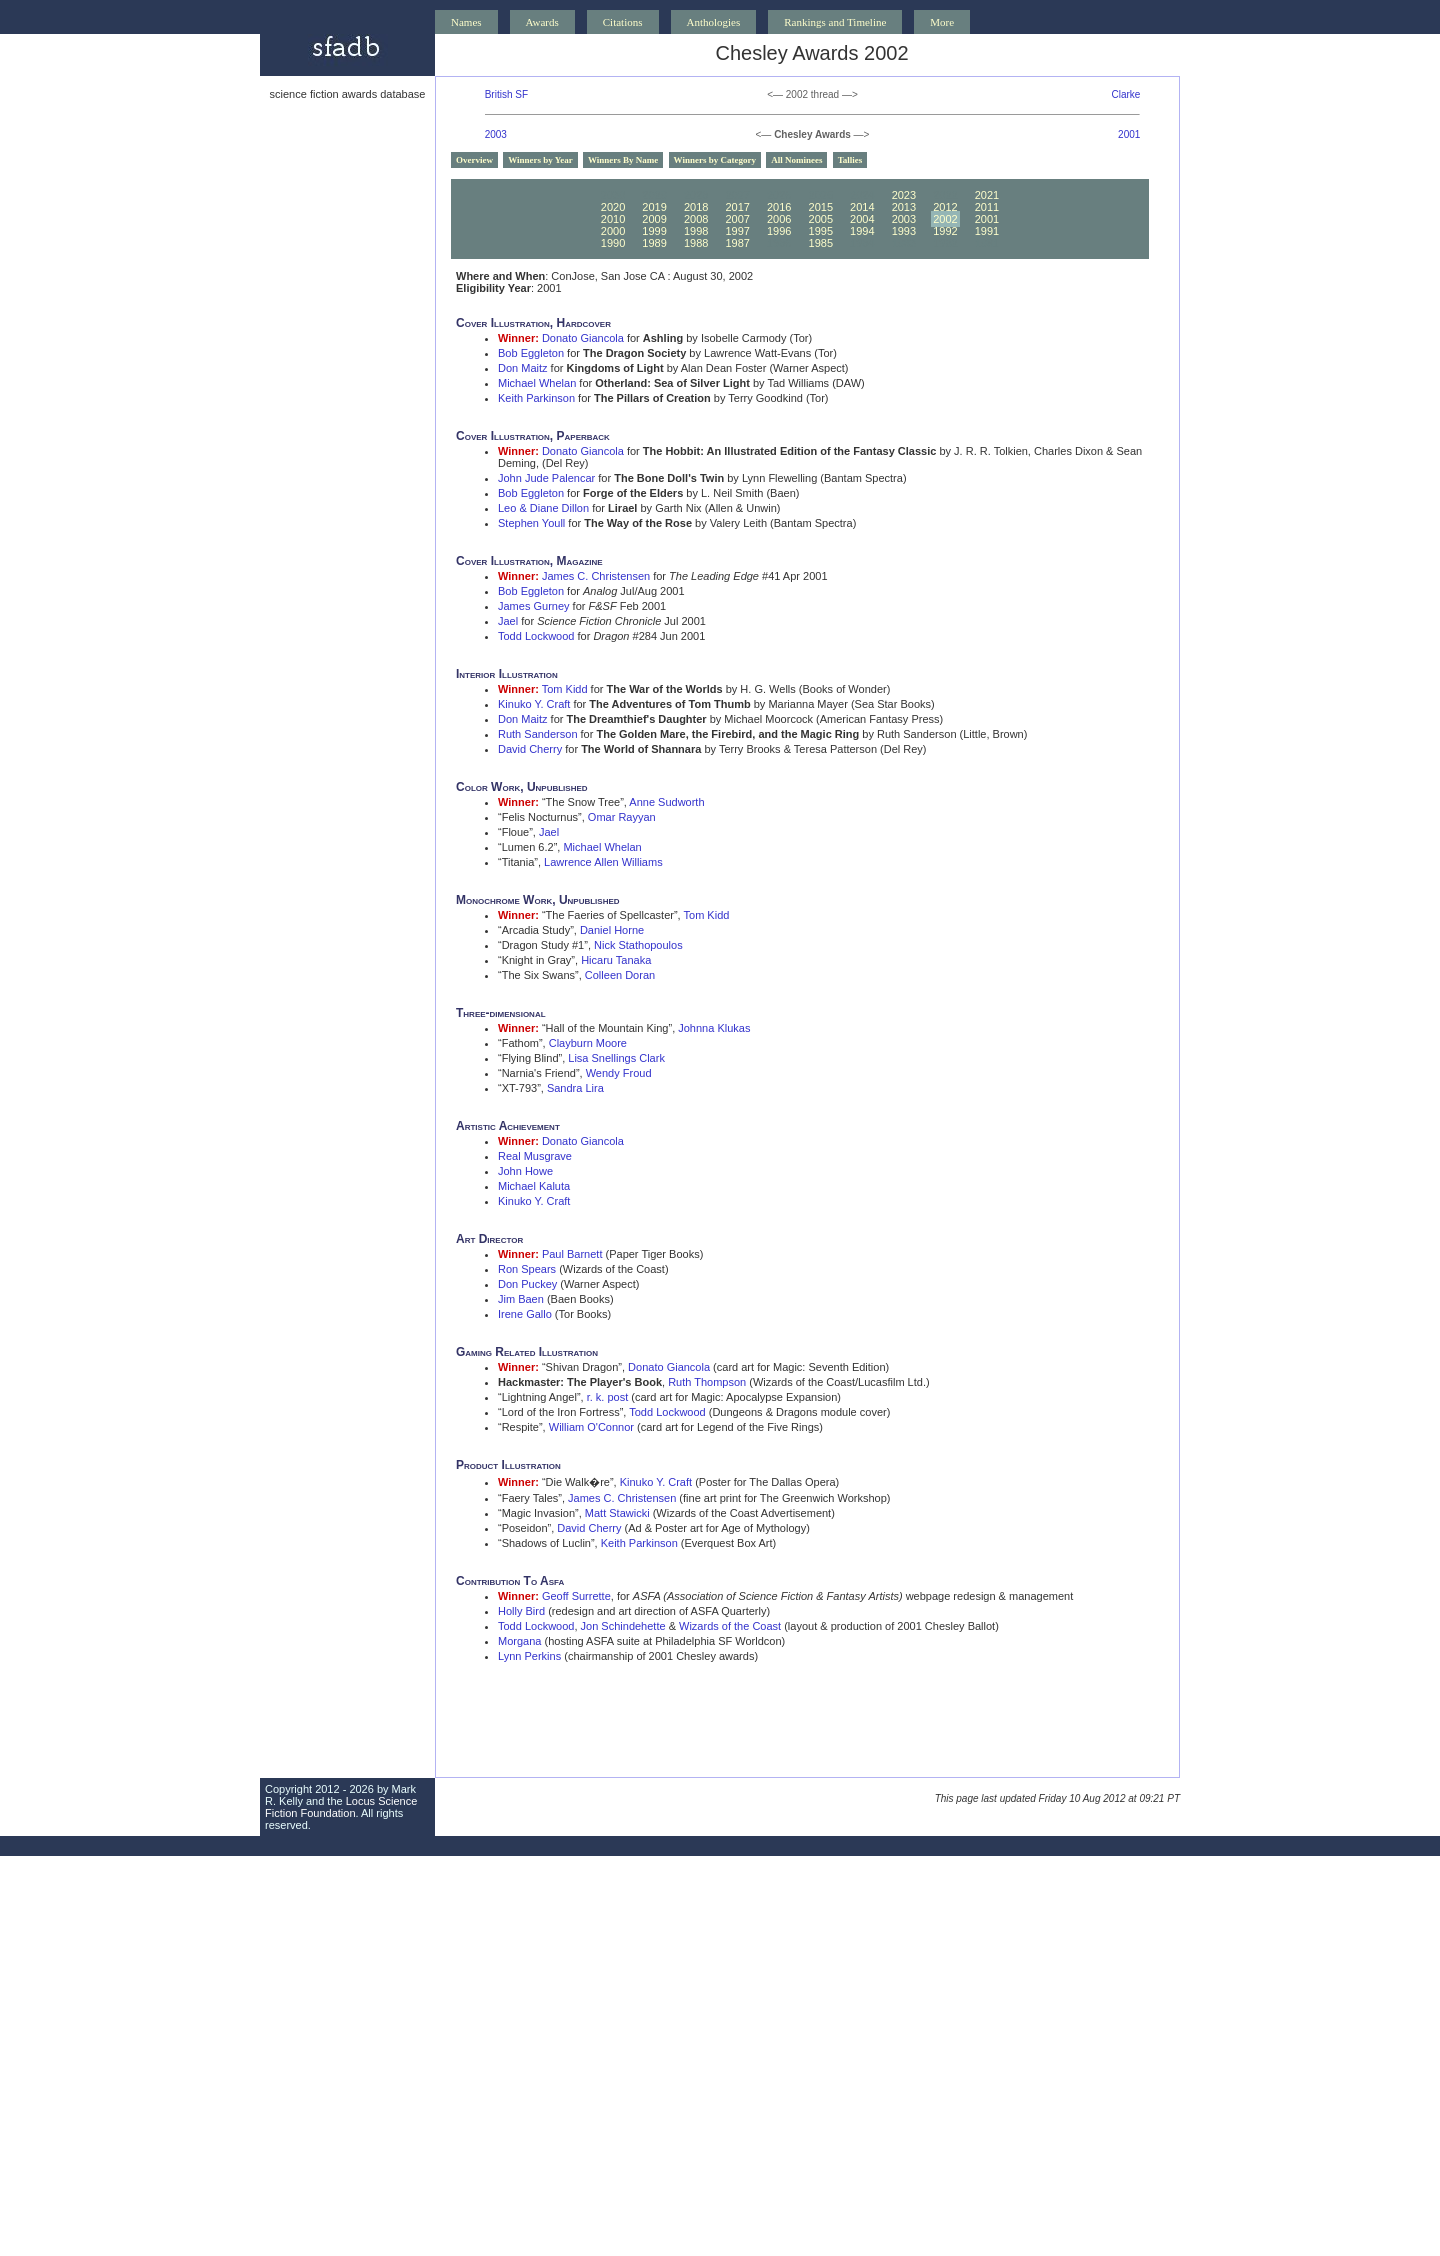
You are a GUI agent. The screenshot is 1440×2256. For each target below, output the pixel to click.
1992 (945, 231)
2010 (613, 219)
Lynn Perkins (529, 1656)
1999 (654, 231)
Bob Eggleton (531, 353)
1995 (821, 231)
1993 (904, 231)
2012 (945, 207)
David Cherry (530, 749)
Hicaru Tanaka (616, 960)
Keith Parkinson (536, 398)
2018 (696, 207)
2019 (654, 207)
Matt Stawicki (617, 1513)
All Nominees (796, 160)
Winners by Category (715, 160)
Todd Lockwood (536, 636)
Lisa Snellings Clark (616, 1058)
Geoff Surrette (576, 1596)
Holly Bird (521, 1611)
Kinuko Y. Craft (534, 704)
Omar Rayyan (622, 817)
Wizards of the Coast (730, 1626)
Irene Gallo (525, 1314)
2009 (654, 219)
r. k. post (608, 1397)
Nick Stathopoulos (638, 945)
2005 (821, 219)
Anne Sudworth (666, 802)
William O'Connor (591, 1427)
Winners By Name (623, 160)
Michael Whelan (537, 383)
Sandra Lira (575, 1088)
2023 (904, 195)
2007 (737, 219)
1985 (821, 243)
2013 (904, 207)
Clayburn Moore (588, 1043)
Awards (542, 22)
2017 (737, 207)
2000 (613, 231)
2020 (613, 207)
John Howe (525, 1171)
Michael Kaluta (534, 1186)
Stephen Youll (531, 523)
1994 (862, 231)
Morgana (519, 1641)
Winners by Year (540, 160)
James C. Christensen (596, 576)
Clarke (1125, 94)
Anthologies (714, 22)
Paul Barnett (572, 1254)
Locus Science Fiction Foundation (341, 1807)
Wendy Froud (619, 1073)
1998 (696, 231)
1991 (987, 231)
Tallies (850, 160)
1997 (737, 231)
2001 (1129, 134)
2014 (862, 207)
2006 (779, 219)
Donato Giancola (583, 338)
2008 (696, 219)
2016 (779, 207)
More (942, 22)
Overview (474, 160)
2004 (862, 219)
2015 (821, 207)
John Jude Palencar (546, 478)
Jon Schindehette (623, 1626)
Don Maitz (523, 368)
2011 (987, 207)
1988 (696, 243)
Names (466, 22)
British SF (506, 94)
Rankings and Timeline (835, 22)
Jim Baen (521, 1299)
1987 (737, 243)
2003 (496, 134)
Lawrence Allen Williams (603, 862)
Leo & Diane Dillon (543, 508)
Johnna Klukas (714, 1028)
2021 (987, 195)
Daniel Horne (612, 930)
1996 (779, 231)
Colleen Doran (620, 975)
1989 (654, 243)
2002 (945, 219)
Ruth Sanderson (538, 734)
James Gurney (534, 606)
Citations (623, 22)
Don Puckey (527, 1284)
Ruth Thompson (707, 1382)
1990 (613, 243)
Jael (508, 621)
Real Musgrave (535, 1156)
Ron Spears (527, 1269)
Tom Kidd (565, 689)
